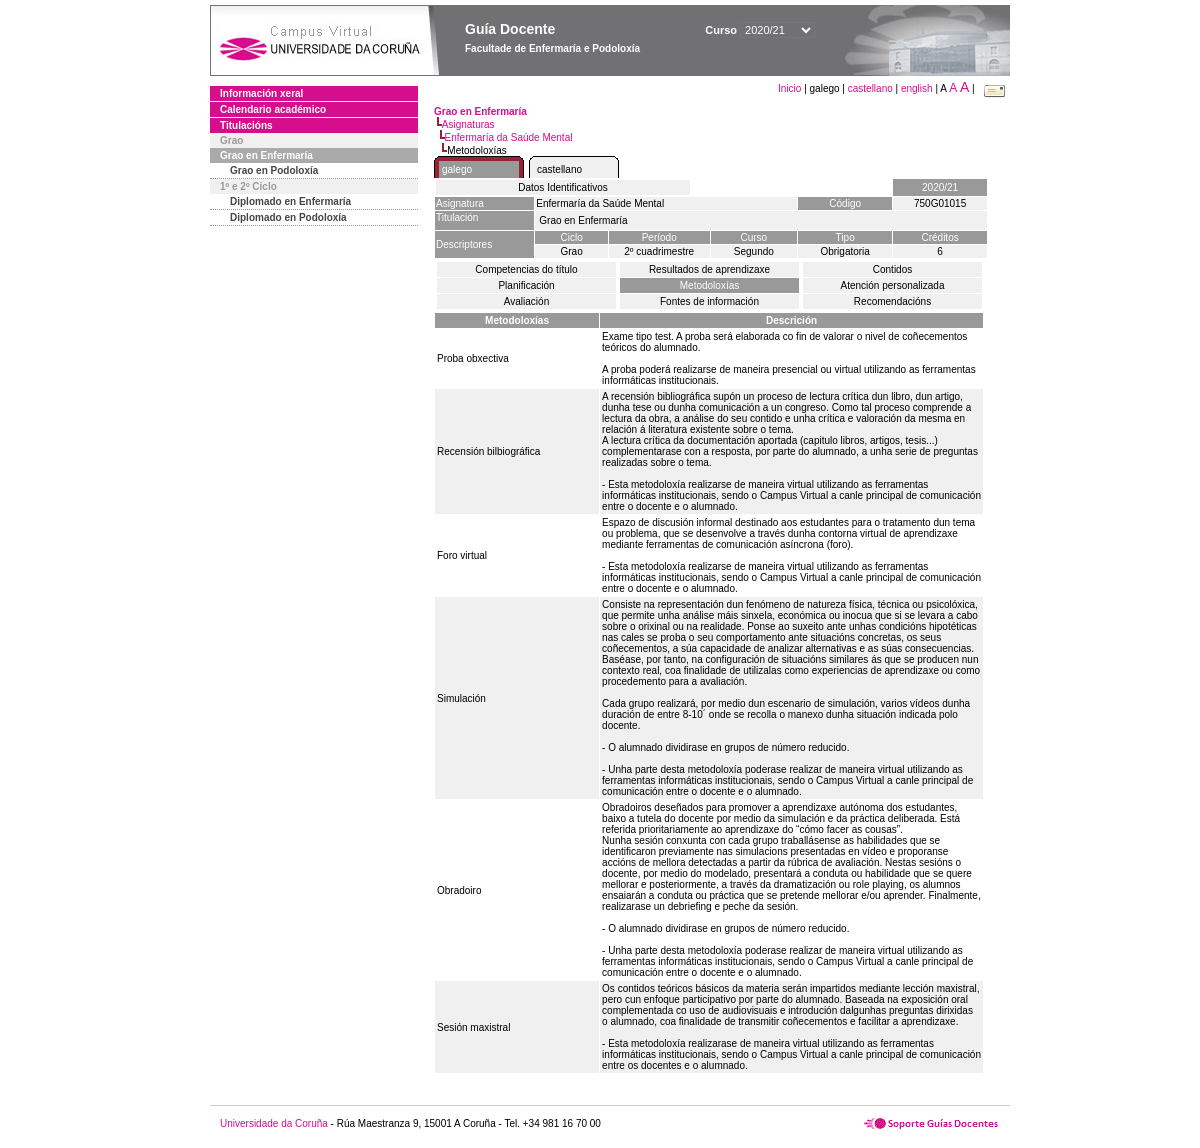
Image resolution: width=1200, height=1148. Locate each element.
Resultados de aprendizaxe (709, 269)
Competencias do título (526, 269)
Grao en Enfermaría (266, 155)
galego (457, 169)
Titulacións (246, 125)
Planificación (526, 285)
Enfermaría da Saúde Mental (509, 137)
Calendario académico (273, 109)
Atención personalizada (893, 285)
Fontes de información (709, 301)
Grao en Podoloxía (274, 170)
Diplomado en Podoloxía (288, 217)
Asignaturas (468, 124)
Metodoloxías (709, 285)
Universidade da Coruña (274, 1123)
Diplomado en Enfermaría (290, 201)
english (917, 88)
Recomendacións (892, 301)
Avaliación (526, 301)
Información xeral (261, 93)
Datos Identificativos (563, 187)
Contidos (892, 269)
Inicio (791, 88)
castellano (870, 88)
